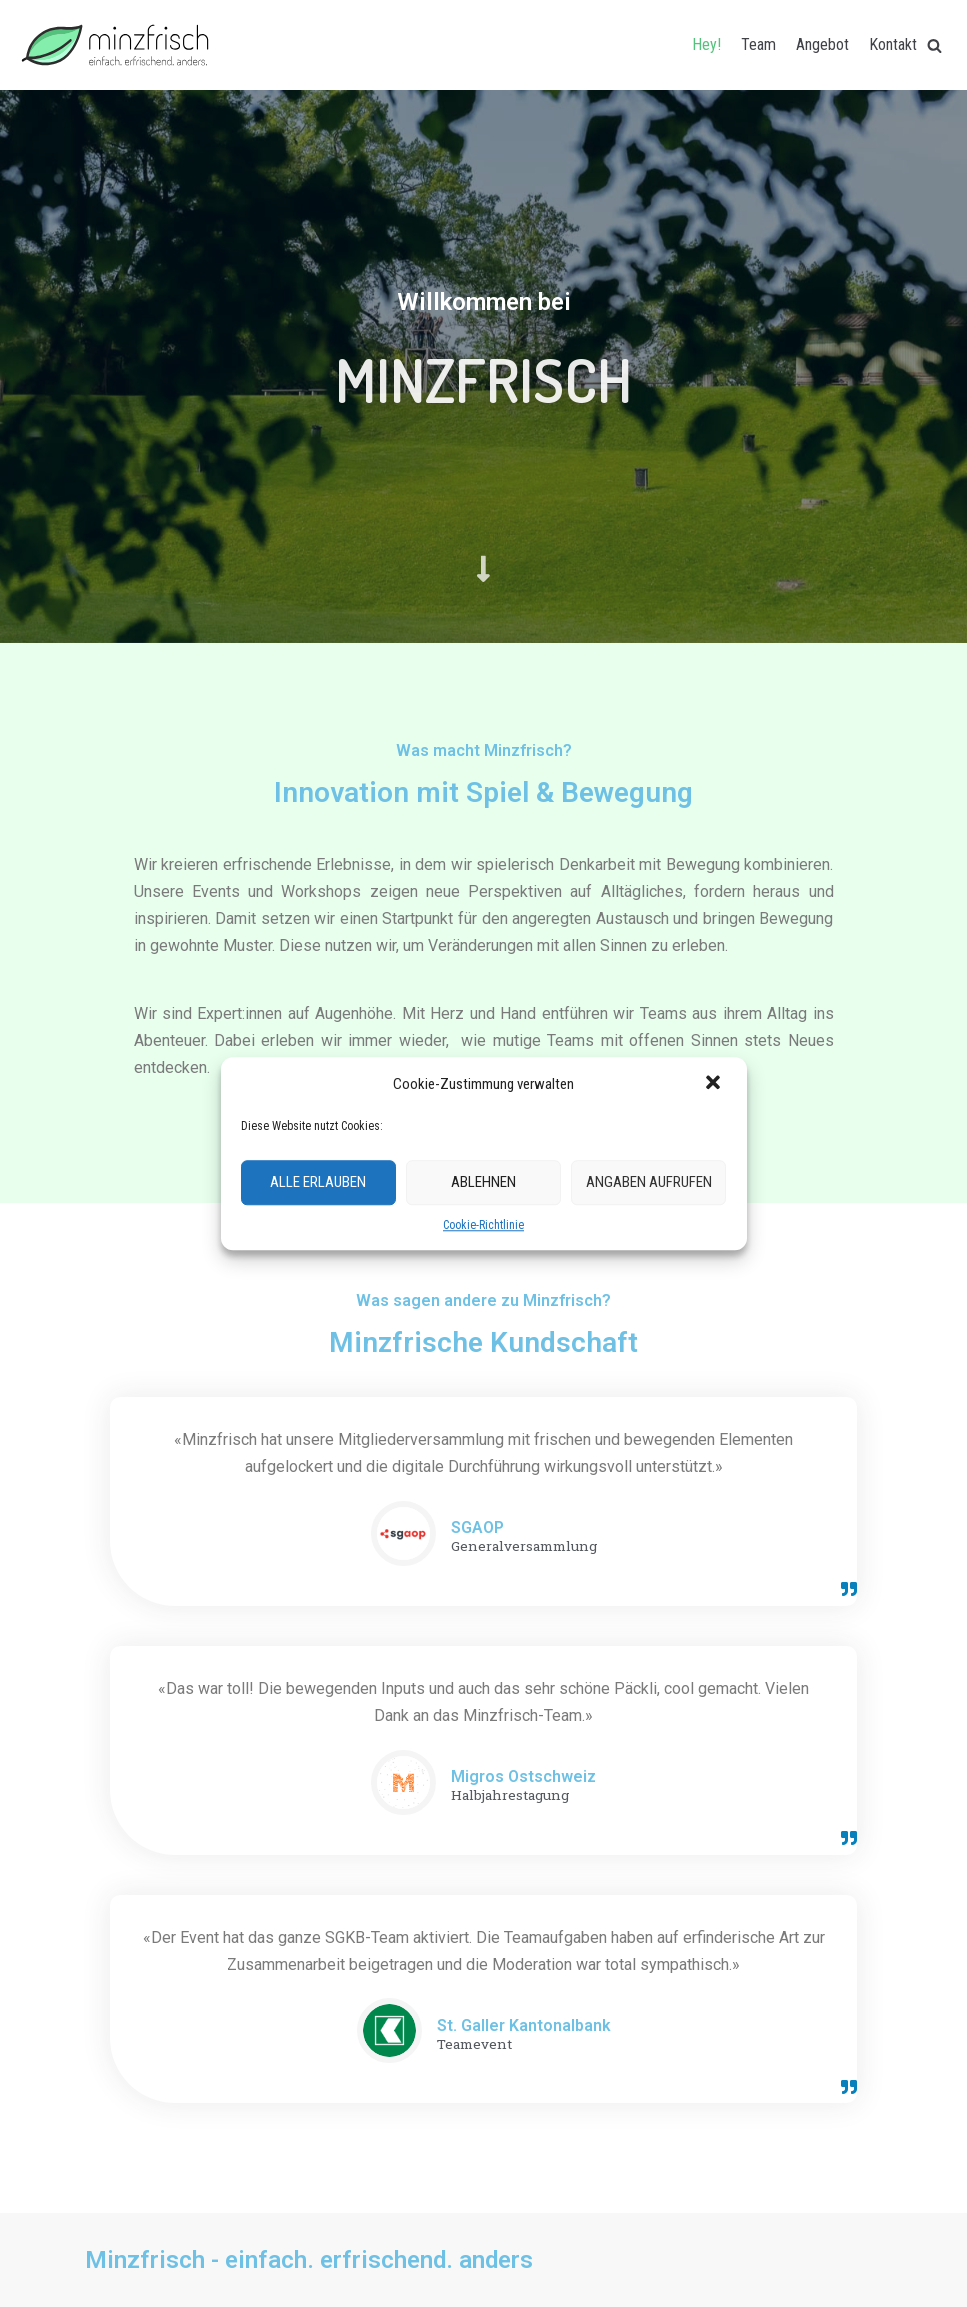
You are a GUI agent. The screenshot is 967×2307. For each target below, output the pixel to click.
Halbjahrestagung (510, 1796)
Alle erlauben (318, 1183)
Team (758, 44)
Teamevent (474, 2045)
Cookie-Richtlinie (483, 1225)
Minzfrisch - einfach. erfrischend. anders (309, 2260)
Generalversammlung (524, 1547)
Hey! (706, 44)
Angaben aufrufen (649, 1183)
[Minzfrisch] (115, 45)
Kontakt (893, 44)
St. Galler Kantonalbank (524, 2025)
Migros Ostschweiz (523, 1776)
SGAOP (477, 1527)
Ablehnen (483, 1183)
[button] (715, 1084)
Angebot (822, 44)
